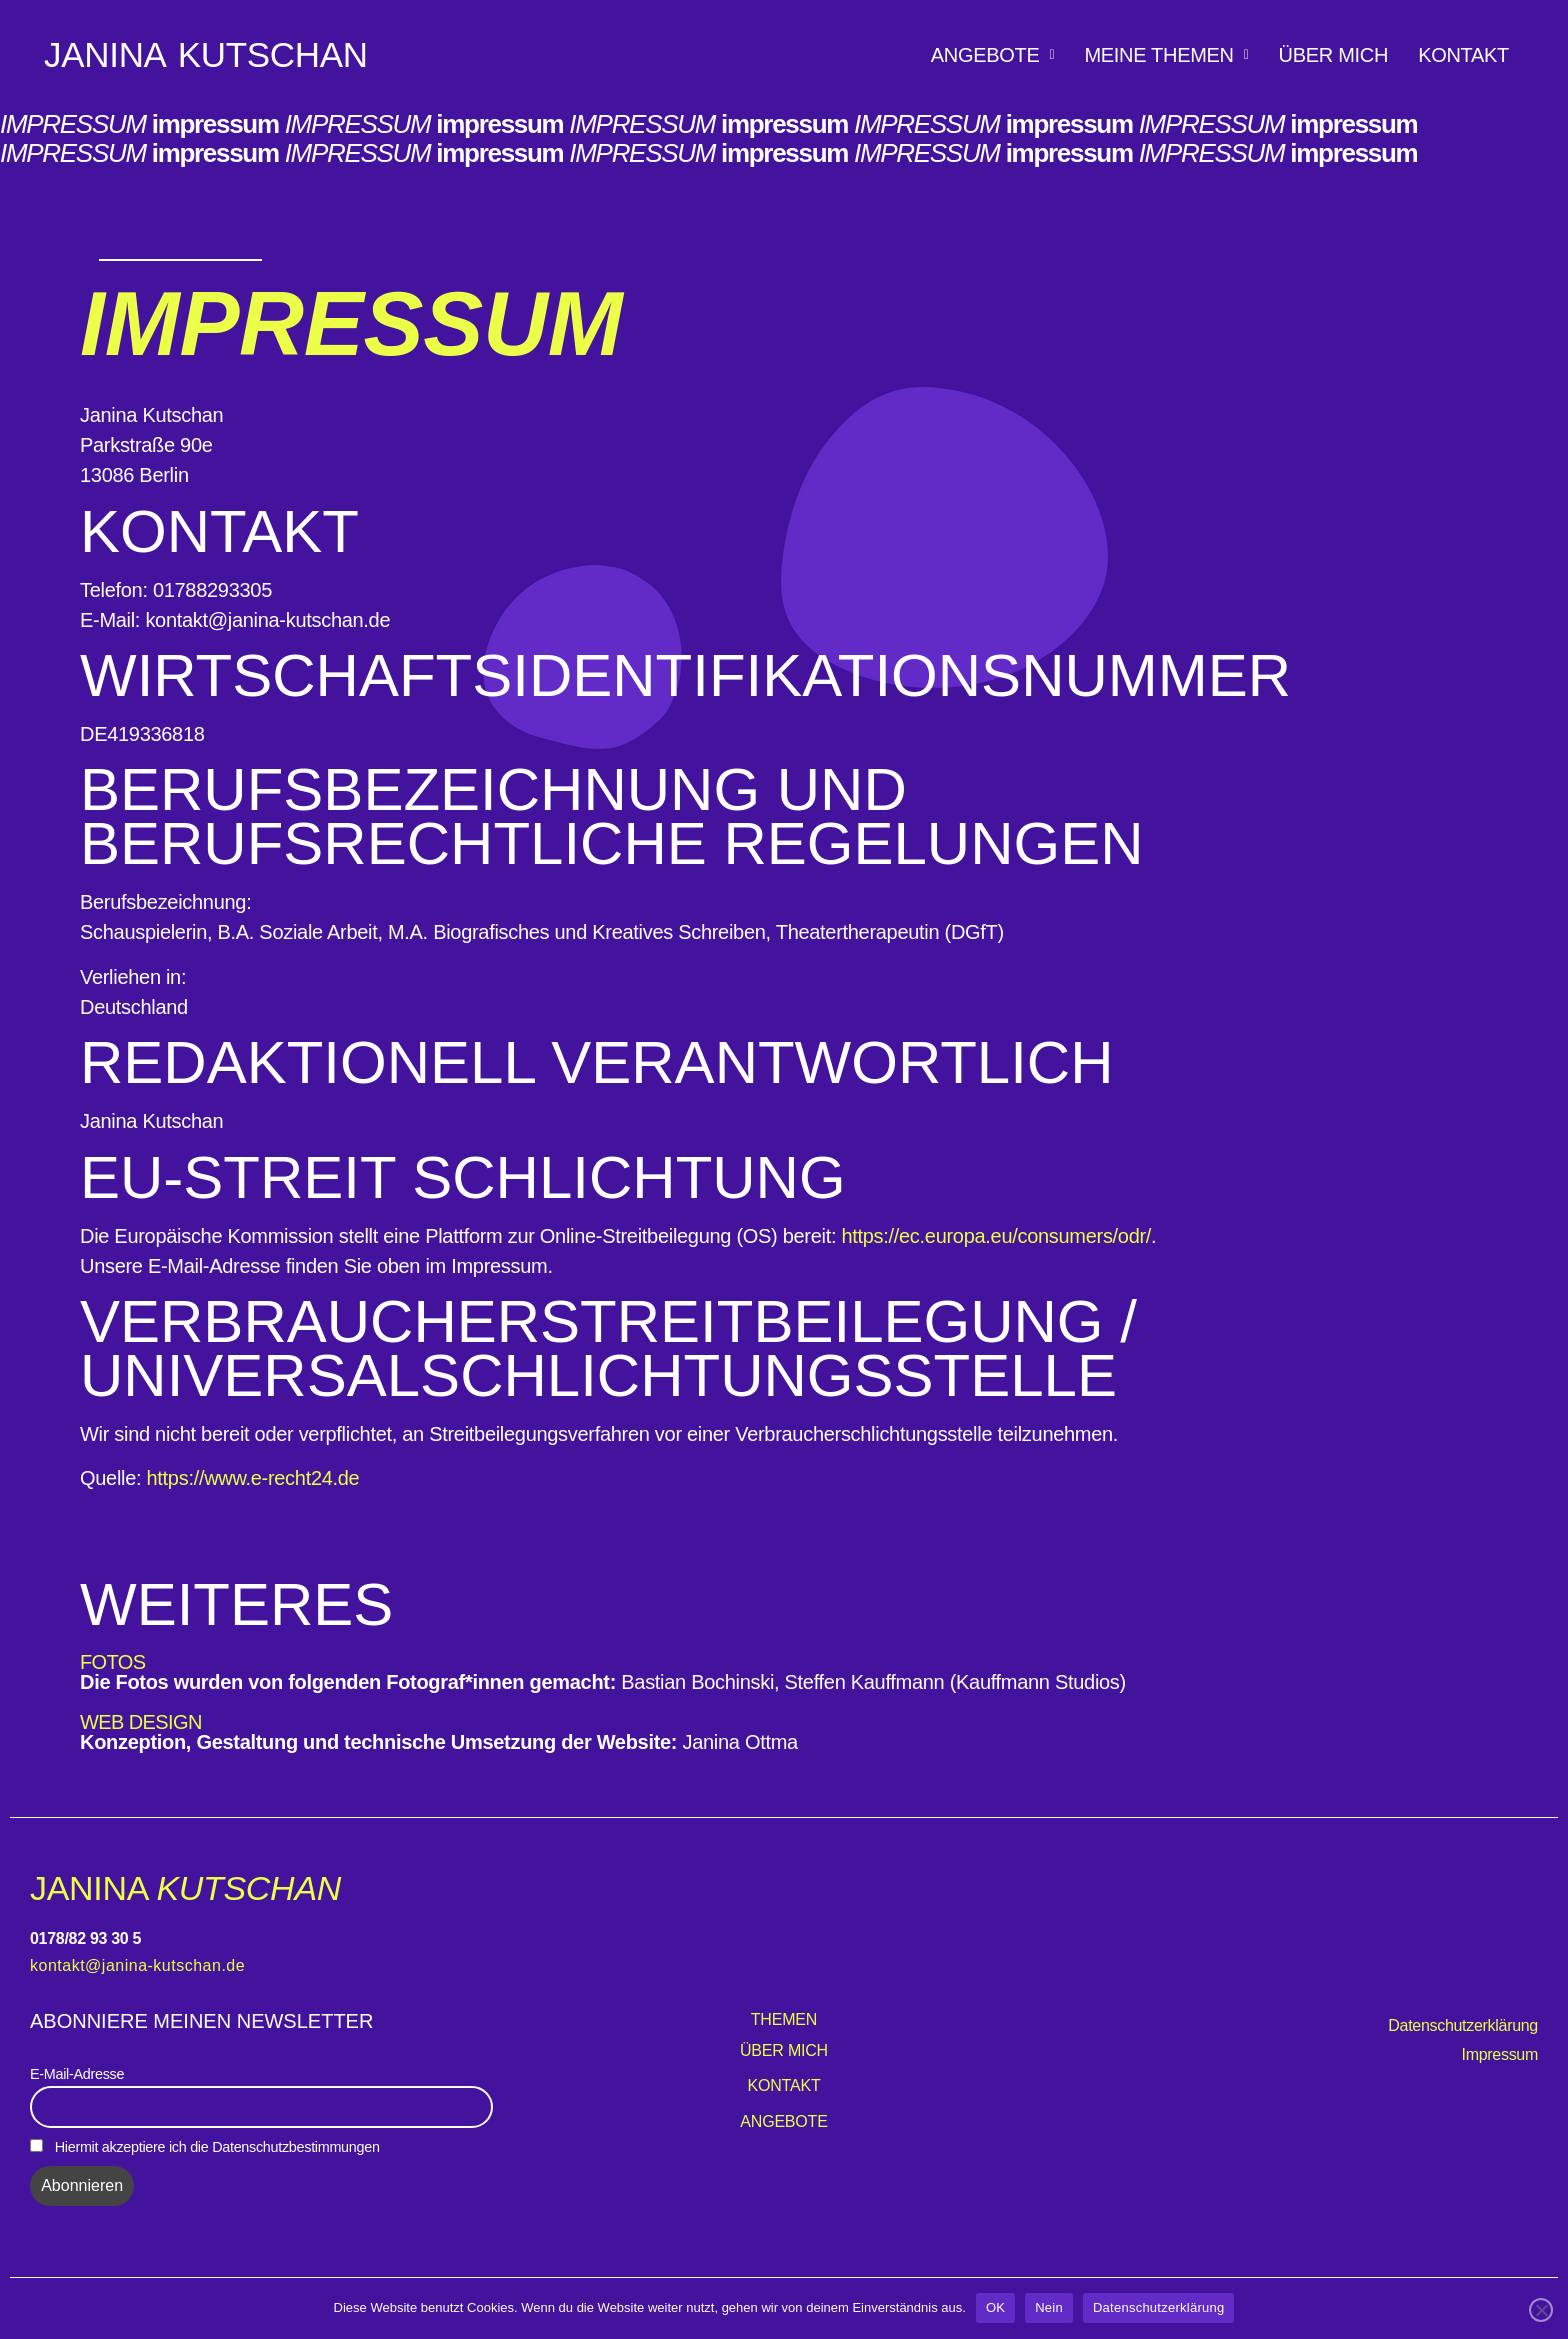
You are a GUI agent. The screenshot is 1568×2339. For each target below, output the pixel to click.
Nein (1049, 2307)
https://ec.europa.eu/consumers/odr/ (996, 1236)
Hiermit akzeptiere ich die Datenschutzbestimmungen (205, 2147)
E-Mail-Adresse (77, 2074)
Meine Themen (1166, 55)
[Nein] (1541, 2310)
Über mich (1334, 55)
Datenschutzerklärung (1463, 2025)
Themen (784, 2019)
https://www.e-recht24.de (253, 1478)
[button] (993, 55)
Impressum (1500, 2054)
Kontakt (1463, 55)
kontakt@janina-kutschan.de (137, 1965)
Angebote (993, 55)
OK (995, 2307)
